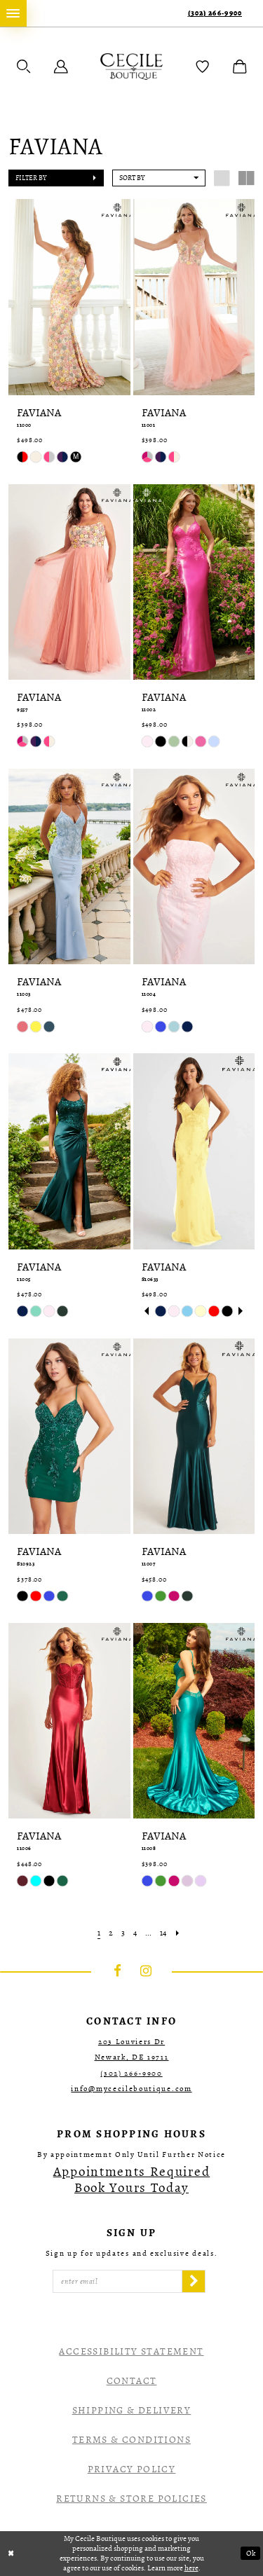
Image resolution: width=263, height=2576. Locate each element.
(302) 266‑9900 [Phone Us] (215, 13)
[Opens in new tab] (131, 2179)
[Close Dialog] (11, 2553)
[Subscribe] (193, 2282)
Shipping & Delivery (131, 2410)
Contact (132, 2380)
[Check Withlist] (202, 66)
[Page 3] (123, 1933)
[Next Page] (177, 1933)
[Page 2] (110, 1933)
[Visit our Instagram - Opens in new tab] (146, 1971)
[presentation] (69, 297)
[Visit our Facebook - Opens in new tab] (117, 1971)
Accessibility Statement (131, 2351)
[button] (24, 66)
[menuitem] (13, 13)
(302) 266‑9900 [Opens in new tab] (131, 2073)
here (191, 2568)
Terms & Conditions (131, 2439)
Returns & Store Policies (131, 2498)
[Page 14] (163, 1933)
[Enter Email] (117, 2282)
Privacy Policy (132, 2469)
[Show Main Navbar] (13, 13)
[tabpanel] (160, 1311)
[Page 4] (135, 1933)
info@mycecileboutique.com (131, 2088)
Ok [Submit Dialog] (250, 2553)
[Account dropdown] (61, 66)
